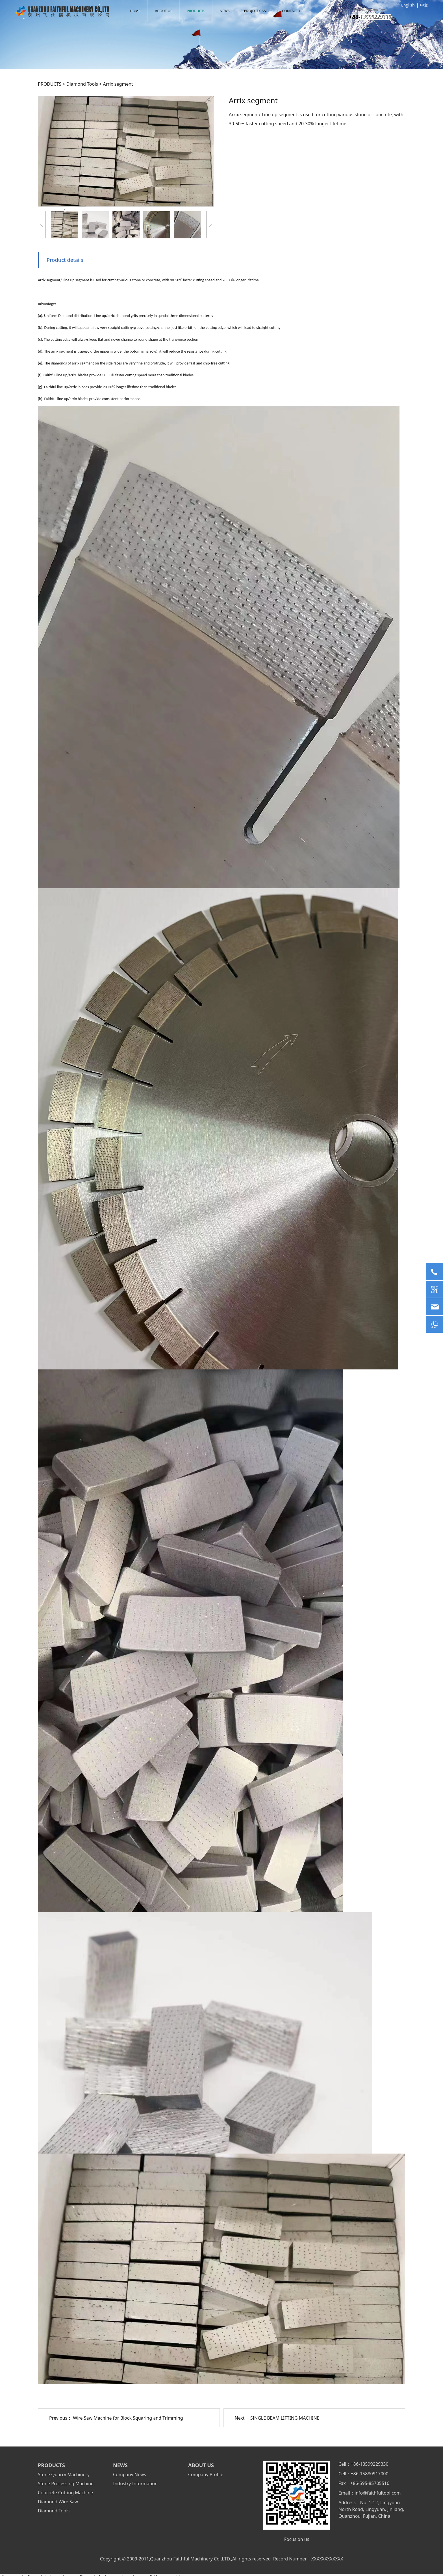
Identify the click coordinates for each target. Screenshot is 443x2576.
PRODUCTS (196, 10)
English (408, 5)
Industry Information (135, 2483)
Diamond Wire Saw (58, 2502)
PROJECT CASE (256, 10)
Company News (129, 2474)
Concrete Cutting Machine (65, 2492)
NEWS (225, 10)
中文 (424, 5)
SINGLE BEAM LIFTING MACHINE (285, 2418)
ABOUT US (164, 10)
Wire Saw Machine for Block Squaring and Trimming (128, 2418)
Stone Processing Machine (66, 2483)
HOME (135, 10)
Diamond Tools (82, 84)
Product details (65, 259)
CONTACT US (292, 10)
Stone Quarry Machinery (64, 2474)
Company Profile (205, 2474)
